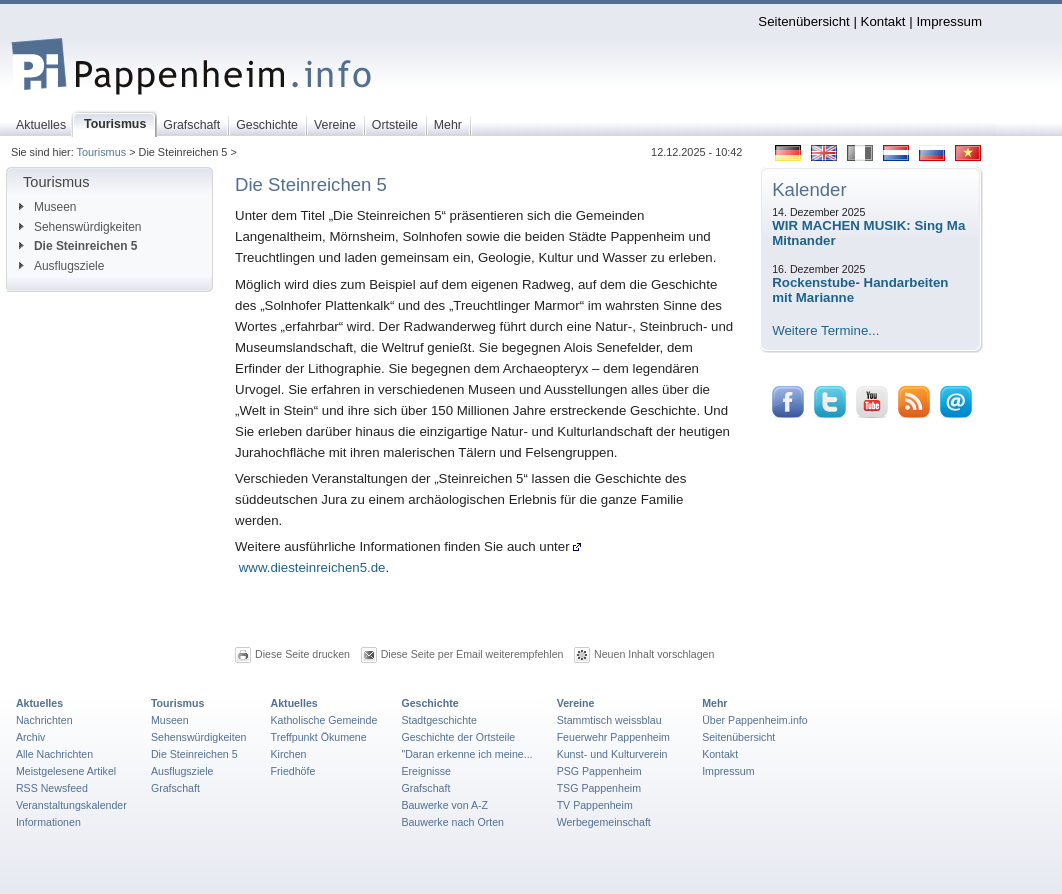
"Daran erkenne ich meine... (466, 754)
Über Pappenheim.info (755, 720)
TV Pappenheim (595, 805)
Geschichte (429, 703)
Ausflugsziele (61, 266)
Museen (47, 207)
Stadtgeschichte (439, 720)
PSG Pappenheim (599, 771)
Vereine (576, 703)
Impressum (949, 21)
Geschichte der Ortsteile (458, 737)
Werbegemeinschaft (604, 822)
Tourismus (102, 152)
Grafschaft (175, 788)
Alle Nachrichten (54, 754)
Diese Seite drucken (302, 654)
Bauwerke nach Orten (452, 822)
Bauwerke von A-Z (444, 805)
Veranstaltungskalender (71, 805)
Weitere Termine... (825, 330)
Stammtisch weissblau (609, 720)
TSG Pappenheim (599, 788)
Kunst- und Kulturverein (612, 754)
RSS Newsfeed (52, 788)
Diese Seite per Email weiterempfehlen (472, 654)
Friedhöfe (293, 771)
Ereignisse (426, 771)
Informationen (48, 822)
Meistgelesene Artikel (66, 771)
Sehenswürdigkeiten (80, 227)
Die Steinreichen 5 (78, 246)
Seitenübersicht (803, 21)
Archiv (30, 737)
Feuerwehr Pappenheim (613, 737)
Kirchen (289, 754)
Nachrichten (44, 720)
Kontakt (883, 21)
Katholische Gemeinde (324, 720)
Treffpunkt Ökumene (319, 737)
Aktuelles (39, 703)
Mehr (714, 703)
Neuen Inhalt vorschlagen (654, 654)
